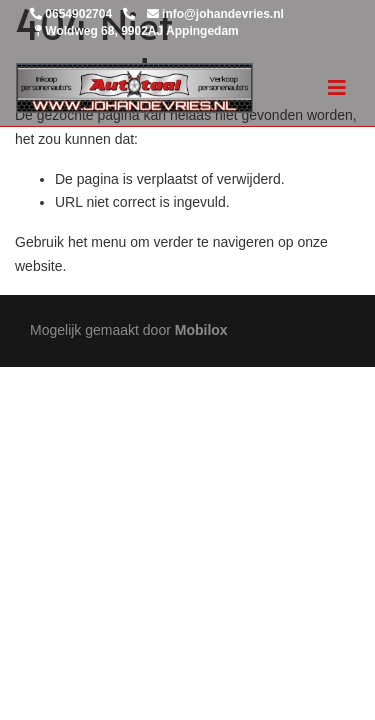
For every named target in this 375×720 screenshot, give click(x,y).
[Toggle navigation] (337, 88)
